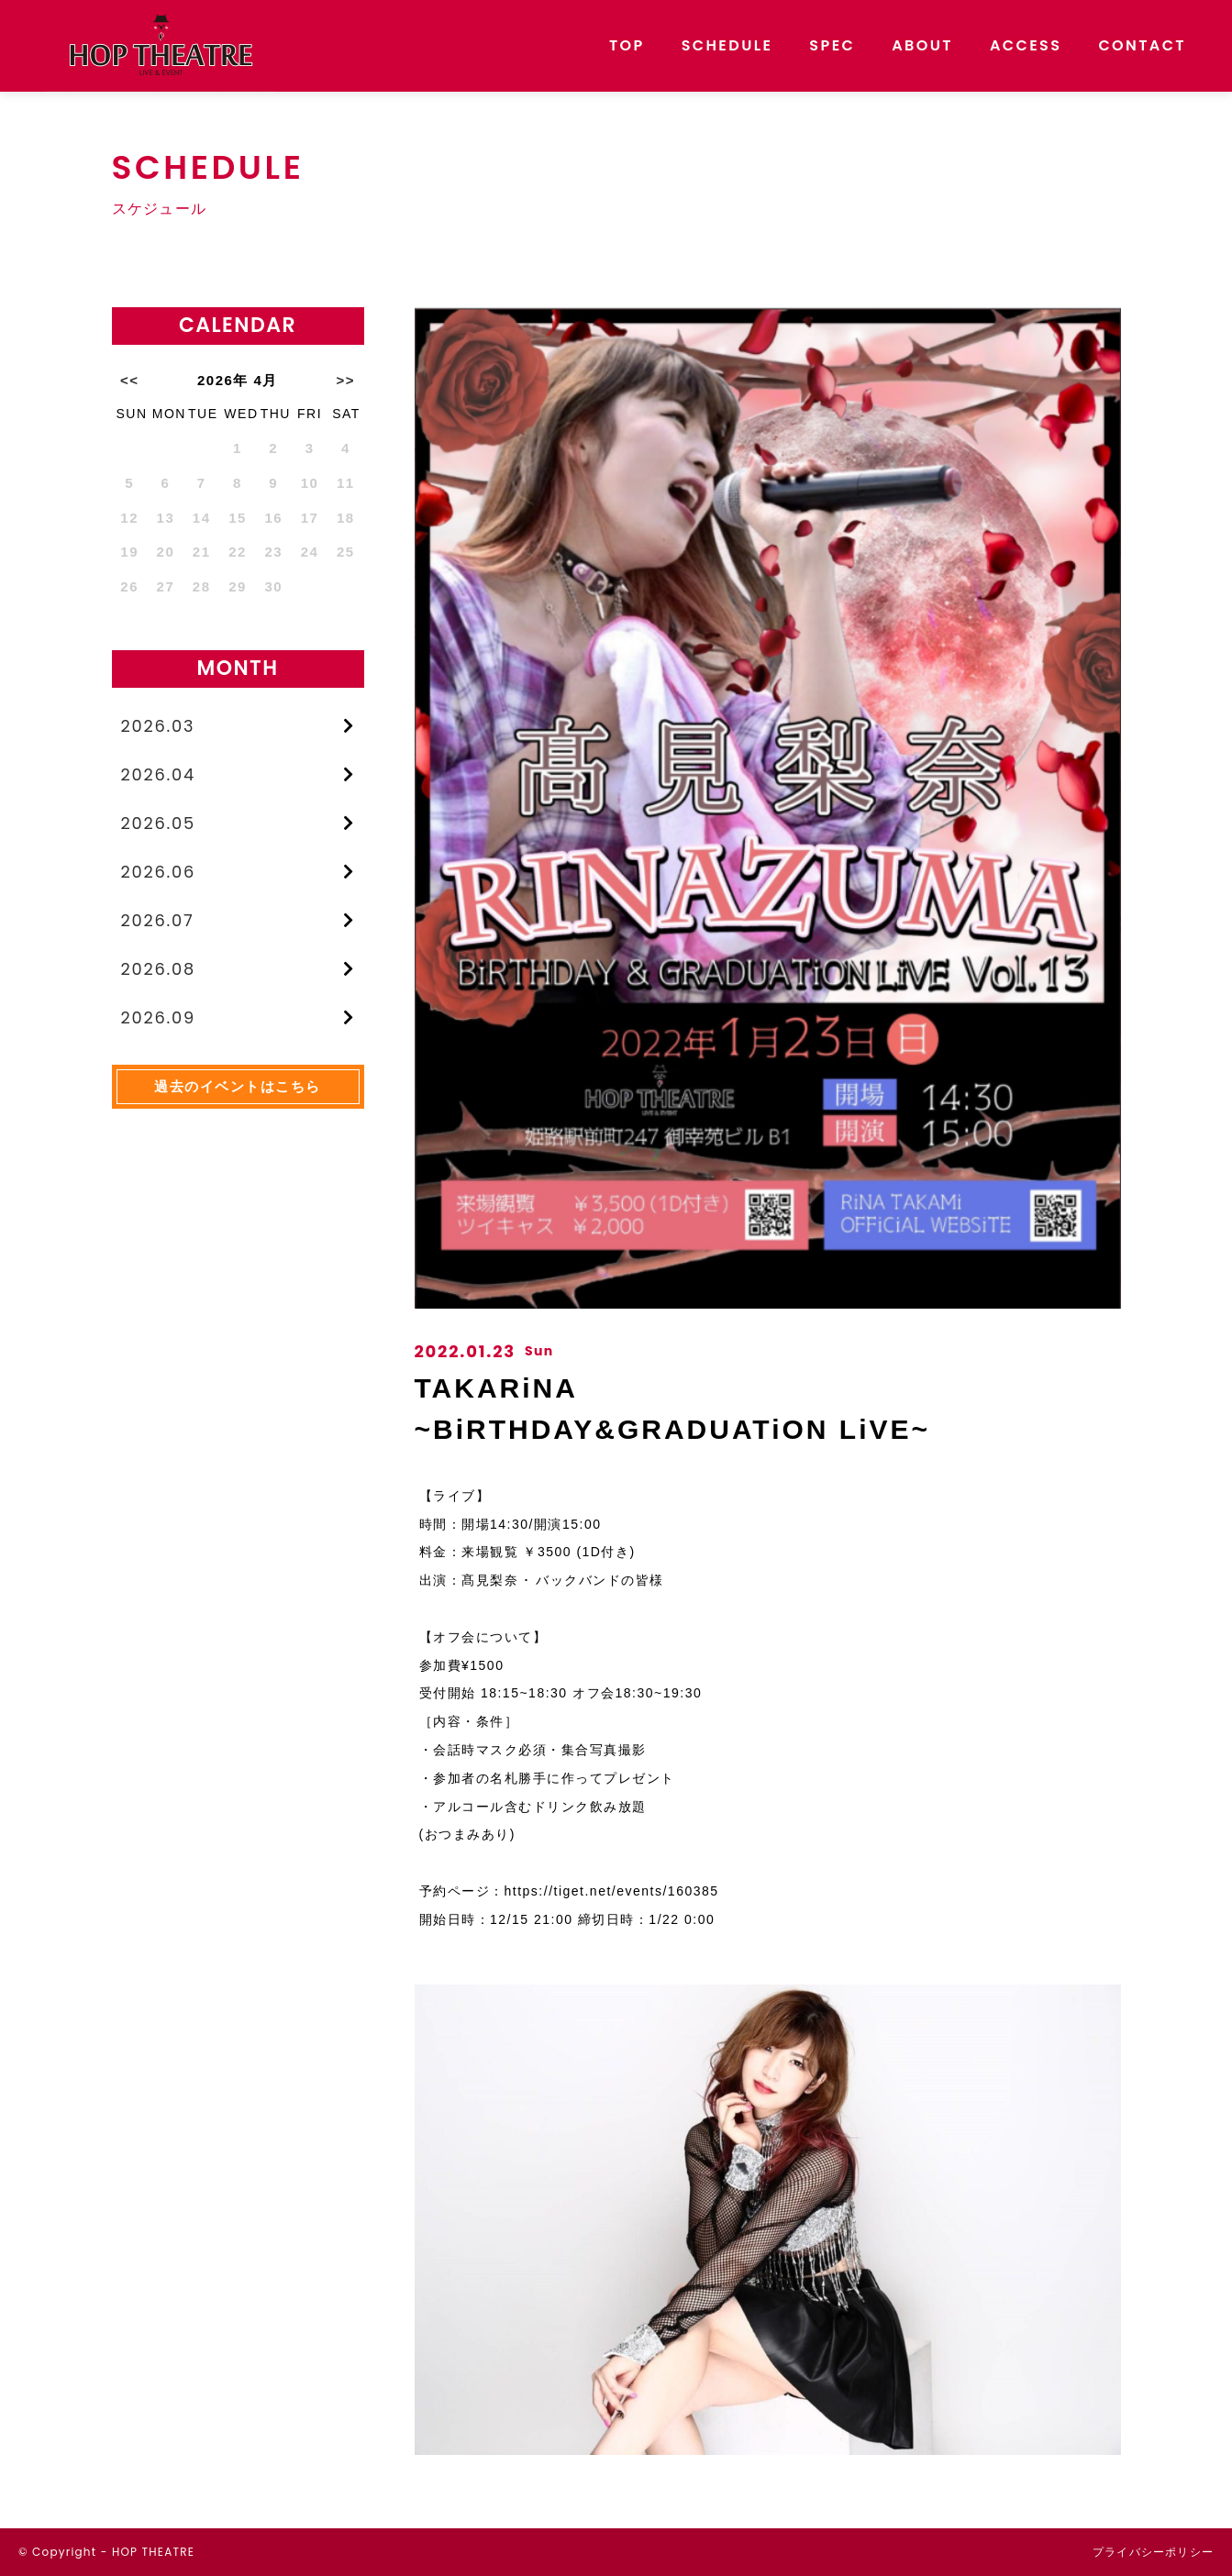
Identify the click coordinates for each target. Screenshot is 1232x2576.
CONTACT (1142, 45)
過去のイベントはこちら (237, 1089)
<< (129, 380)
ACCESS (1025, 45)
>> (346, 380)
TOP (627, 45)
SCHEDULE (727, 45)
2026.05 (158, 824)
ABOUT (922, 45)
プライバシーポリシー (1153, 2551)
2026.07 (158, 922)
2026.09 (158, 1020)
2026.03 (158, 725)
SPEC (832, 45)
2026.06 (159, 872)
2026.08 (158, 970)
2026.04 (158, 774)
